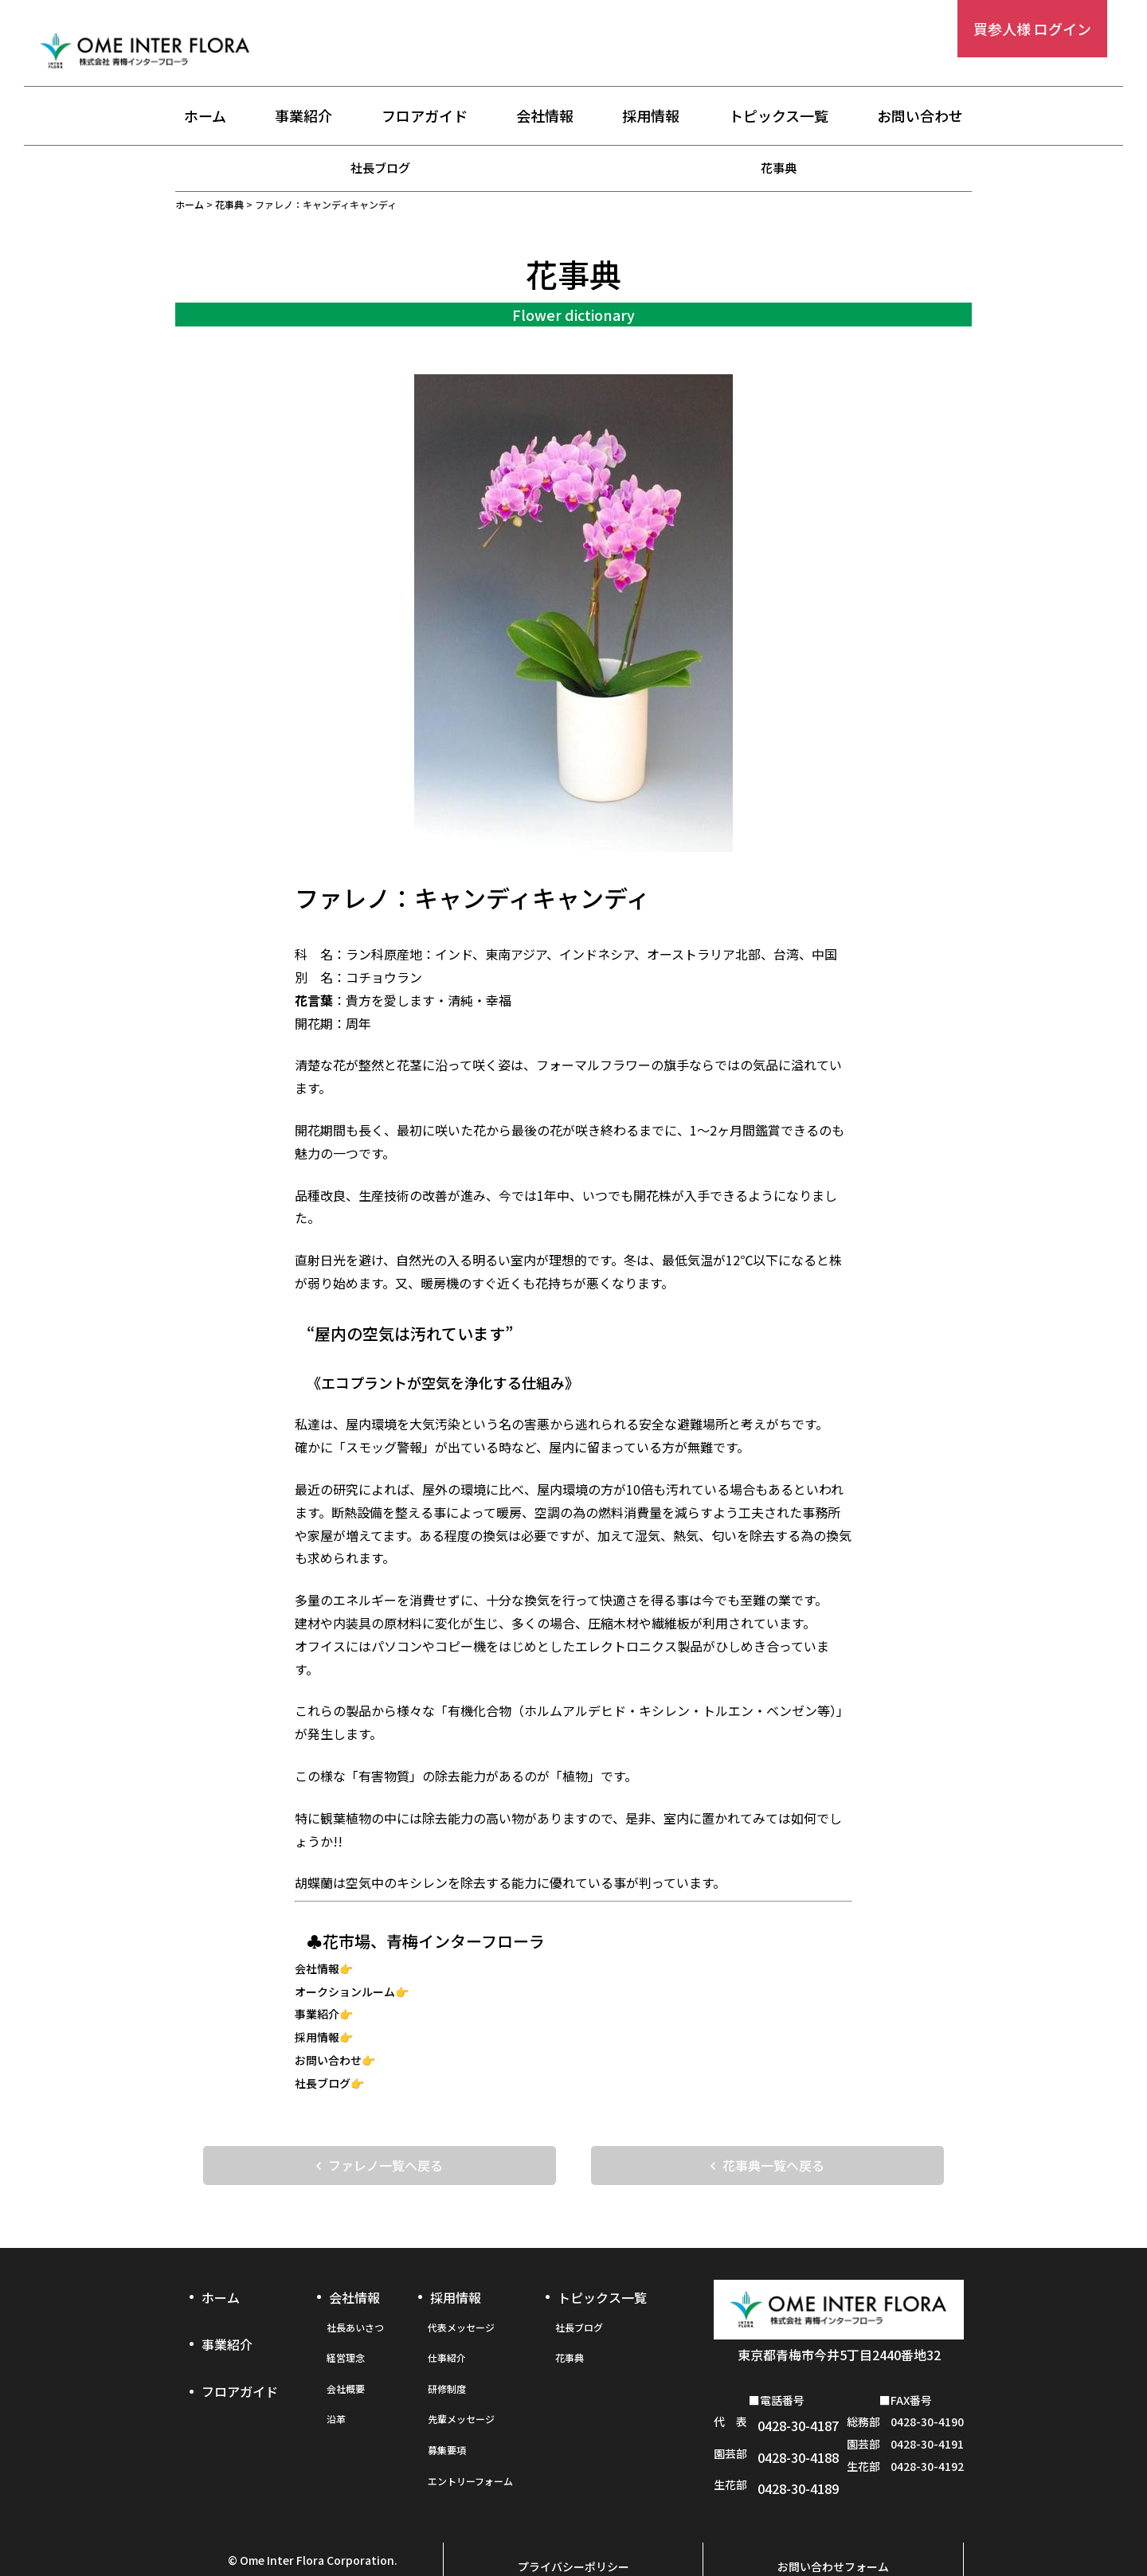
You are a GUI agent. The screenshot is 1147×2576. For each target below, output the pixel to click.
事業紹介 (303, 117)
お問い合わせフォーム (833, 2526)
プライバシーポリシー (573, 2526)
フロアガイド (425, 117)
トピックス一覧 (778, 117)
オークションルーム (345, 1991)
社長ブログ (381, 167)
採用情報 (650, 117)
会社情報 (545, 117)
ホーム (205, 117)
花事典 (779, 167)
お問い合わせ (920, 117)
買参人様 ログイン (1032, 28)
